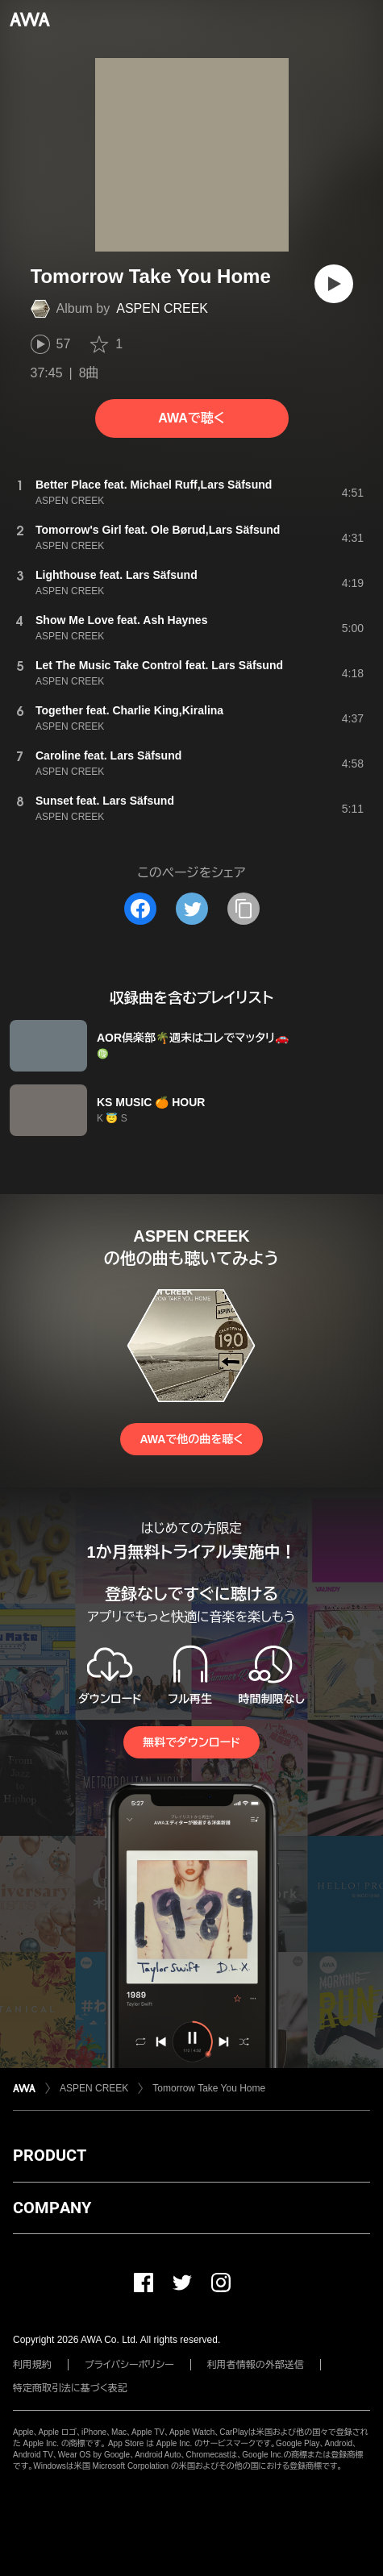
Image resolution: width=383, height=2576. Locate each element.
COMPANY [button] (52, 2207)
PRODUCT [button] (49, 2155)
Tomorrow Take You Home (208, 2088)
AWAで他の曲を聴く (191, 1439)
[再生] (333, 283)
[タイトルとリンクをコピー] (243, 909)
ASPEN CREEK (162, 308)
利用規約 (32, 2364)
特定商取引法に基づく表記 (70, 2388)
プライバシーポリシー (129, 2364)
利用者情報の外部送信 (255, 2364)
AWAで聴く (191, 418)
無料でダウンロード (191, 1742)
